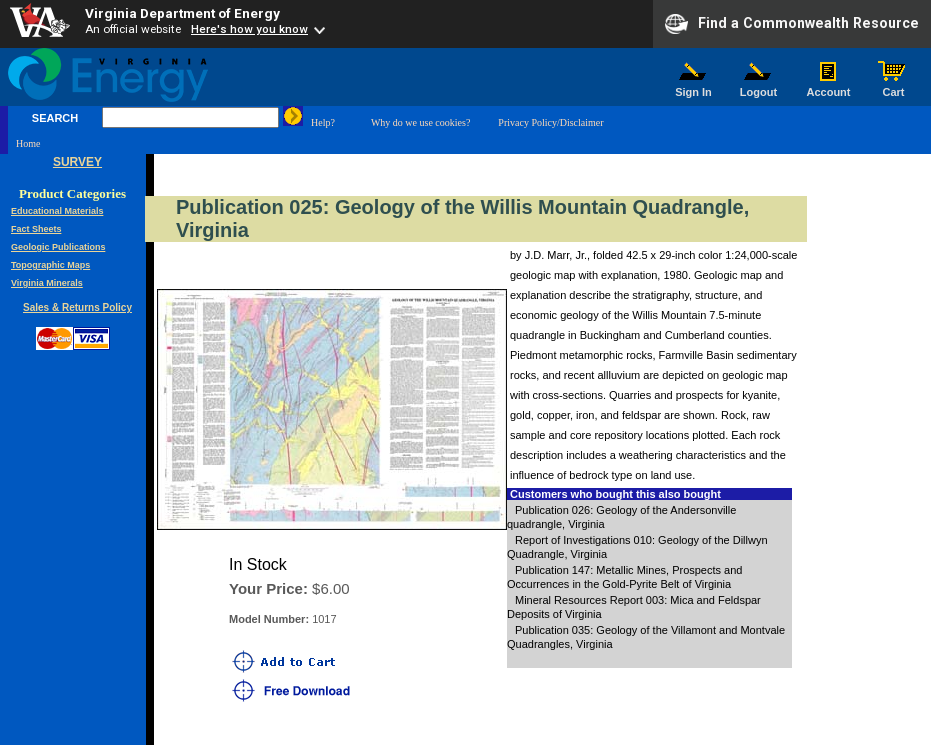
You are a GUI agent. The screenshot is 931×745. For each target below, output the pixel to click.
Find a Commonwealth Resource (792, 24)
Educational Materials (57, 211)
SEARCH (55, 118)
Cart (894, 87)
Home (28, 143)
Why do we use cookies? (420, 122)
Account (828, 87)
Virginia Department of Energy (182, 13)
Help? (323, 122)
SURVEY (77, 162)
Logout (759, 87)
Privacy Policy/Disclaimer (550, 122)
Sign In (694, 87)
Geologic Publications (58, 247)
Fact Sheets (36, 229)
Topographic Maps (50, 265)
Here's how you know (249, 29)
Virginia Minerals (47, 283)
